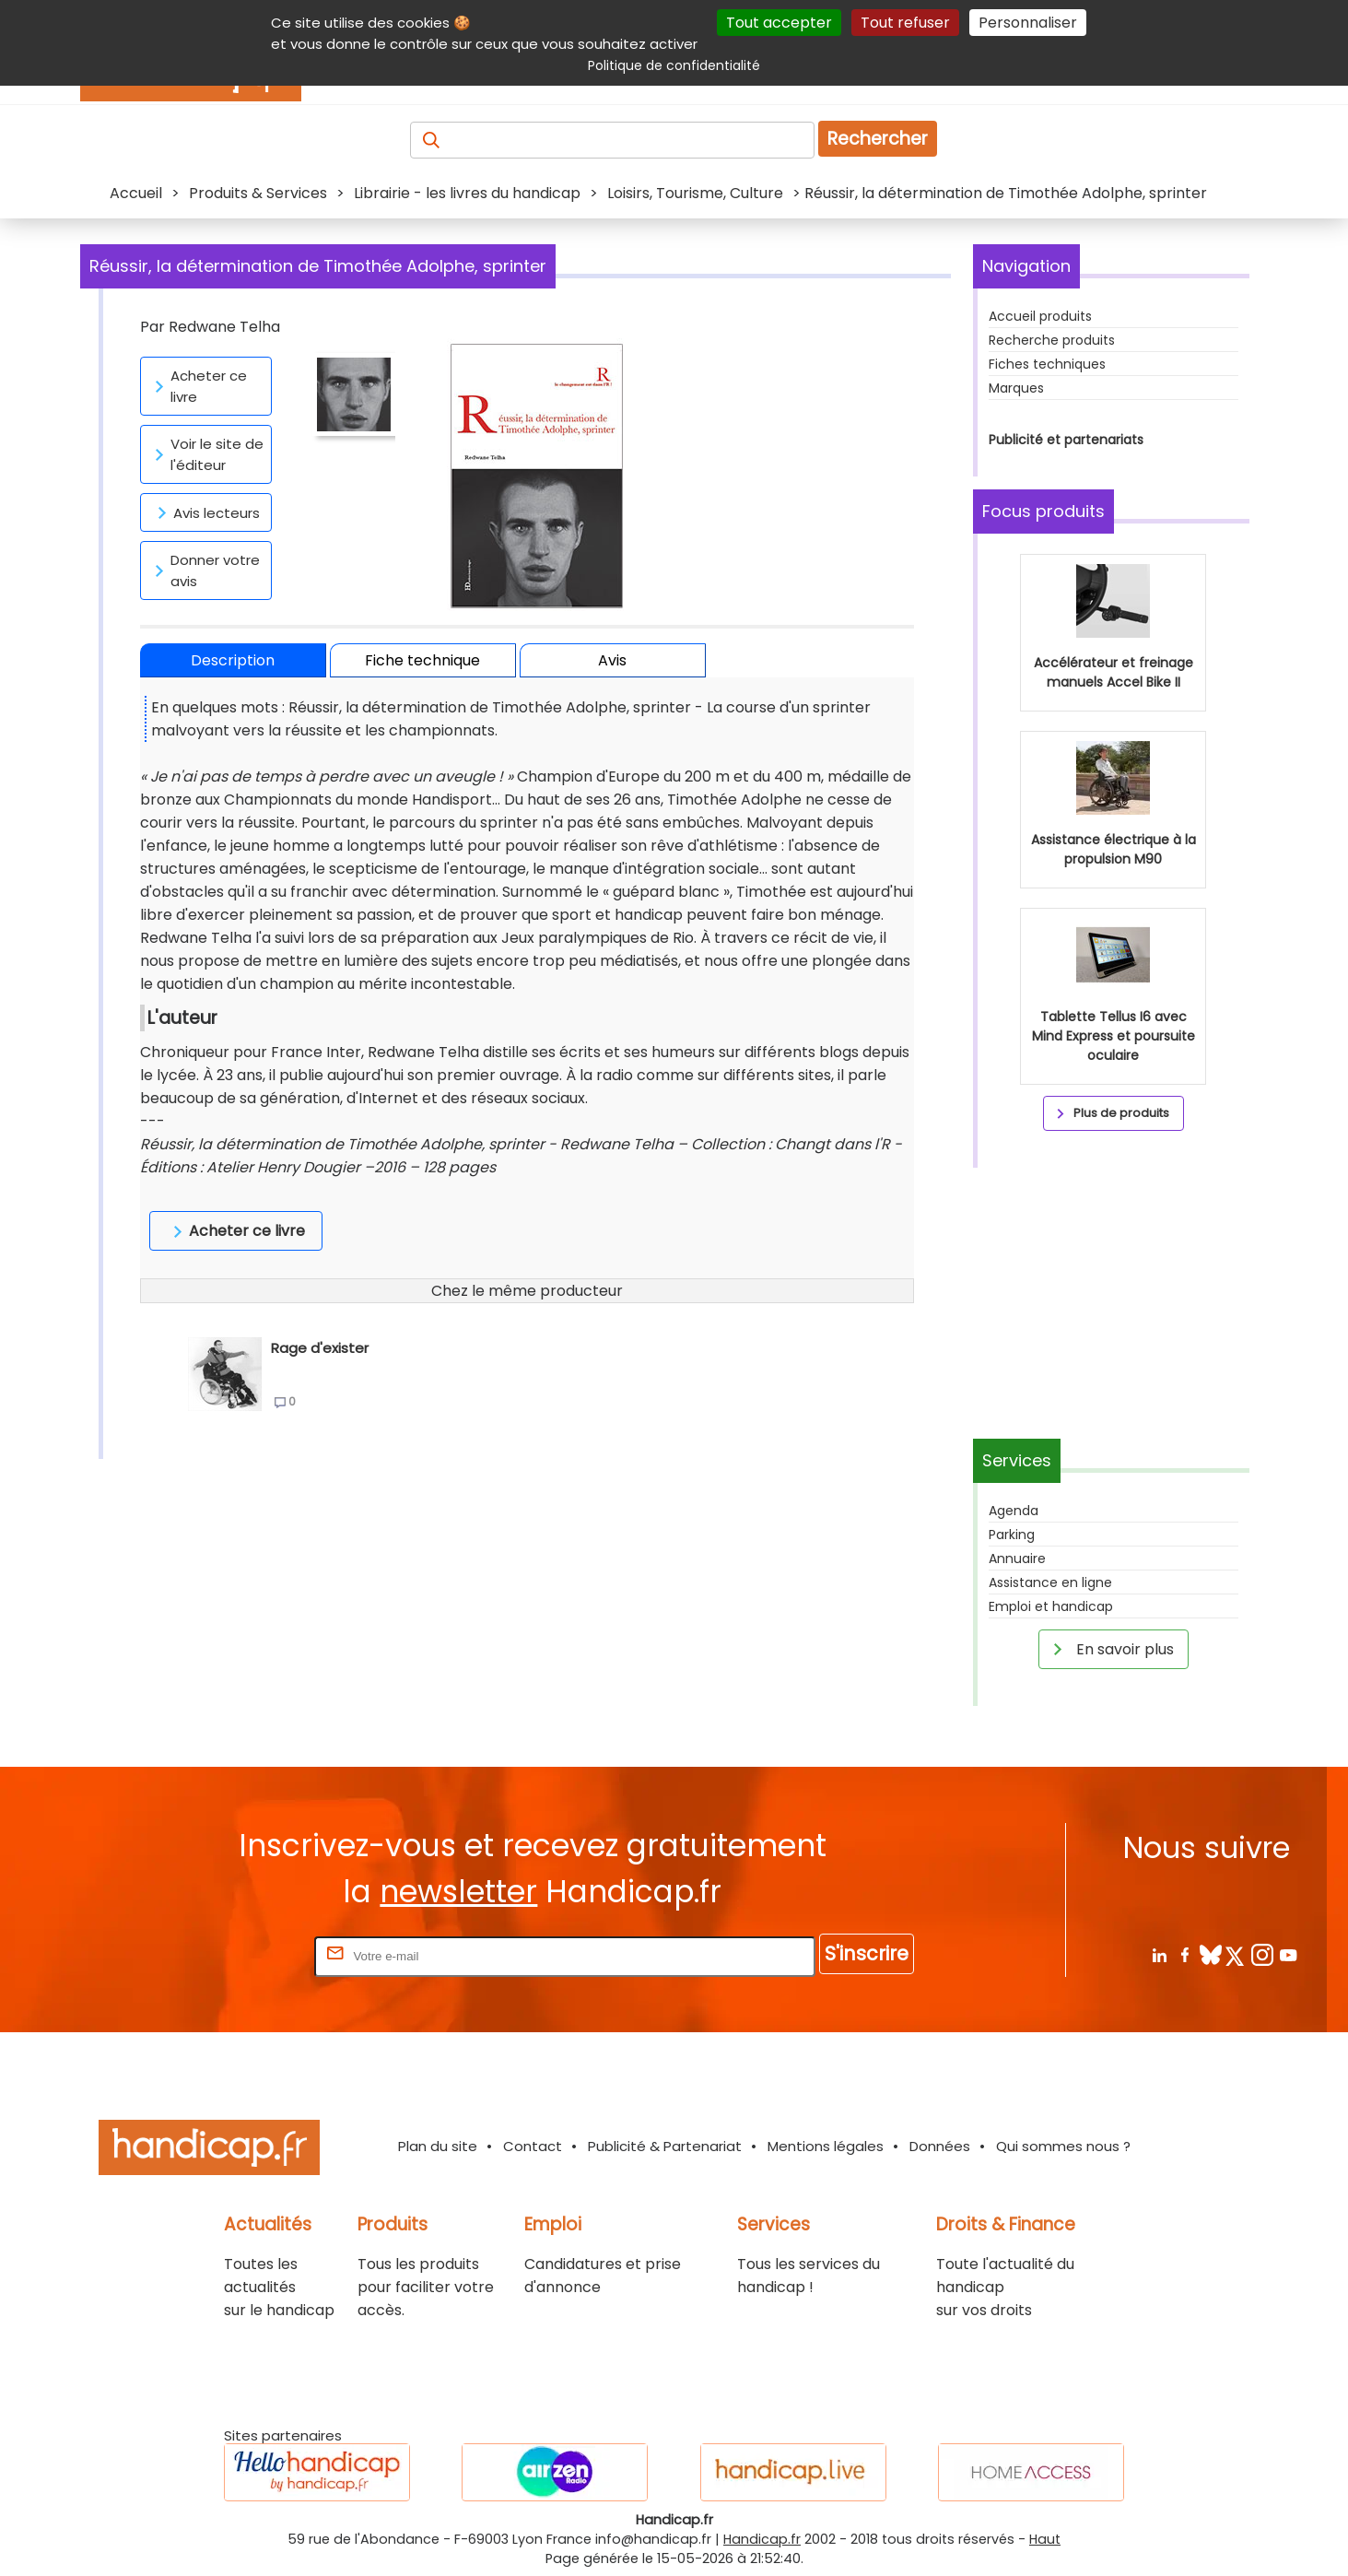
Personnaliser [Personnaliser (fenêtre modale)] (1028, 22)
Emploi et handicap (1051, 1606)
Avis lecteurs (205, 512)
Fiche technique (422, 660)
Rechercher (877, 138)
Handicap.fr (762, 2539)
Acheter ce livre (197, 386)
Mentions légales (826, 2146)
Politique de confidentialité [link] (674, 65)
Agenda (1013, 1510)
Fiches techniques (1047, 364)
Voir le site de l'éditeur (206, 454)
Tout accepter (779, 22)
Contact (532, 2146)
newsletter (458, 1891)
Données (939, 2146)
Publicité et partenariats (1066, 439)
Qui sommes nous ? (1063, 2146)
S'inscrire (866, 1953)
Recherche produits (1052, 340)
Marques (1016, 388)
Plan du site (437, 2146)
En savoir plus (1110, 1649)
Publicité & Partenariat (665, 2146)
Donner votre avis (204, 570)
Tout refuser (905, 22)
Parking (1012, 1534)
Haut (1045, 2539)
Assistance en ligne (1050, 1582)
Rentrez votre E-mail (236, 1955)
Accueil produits (1040, 316)
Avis (612, 660)
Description (233, 660)
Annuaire (1017, 1558)
